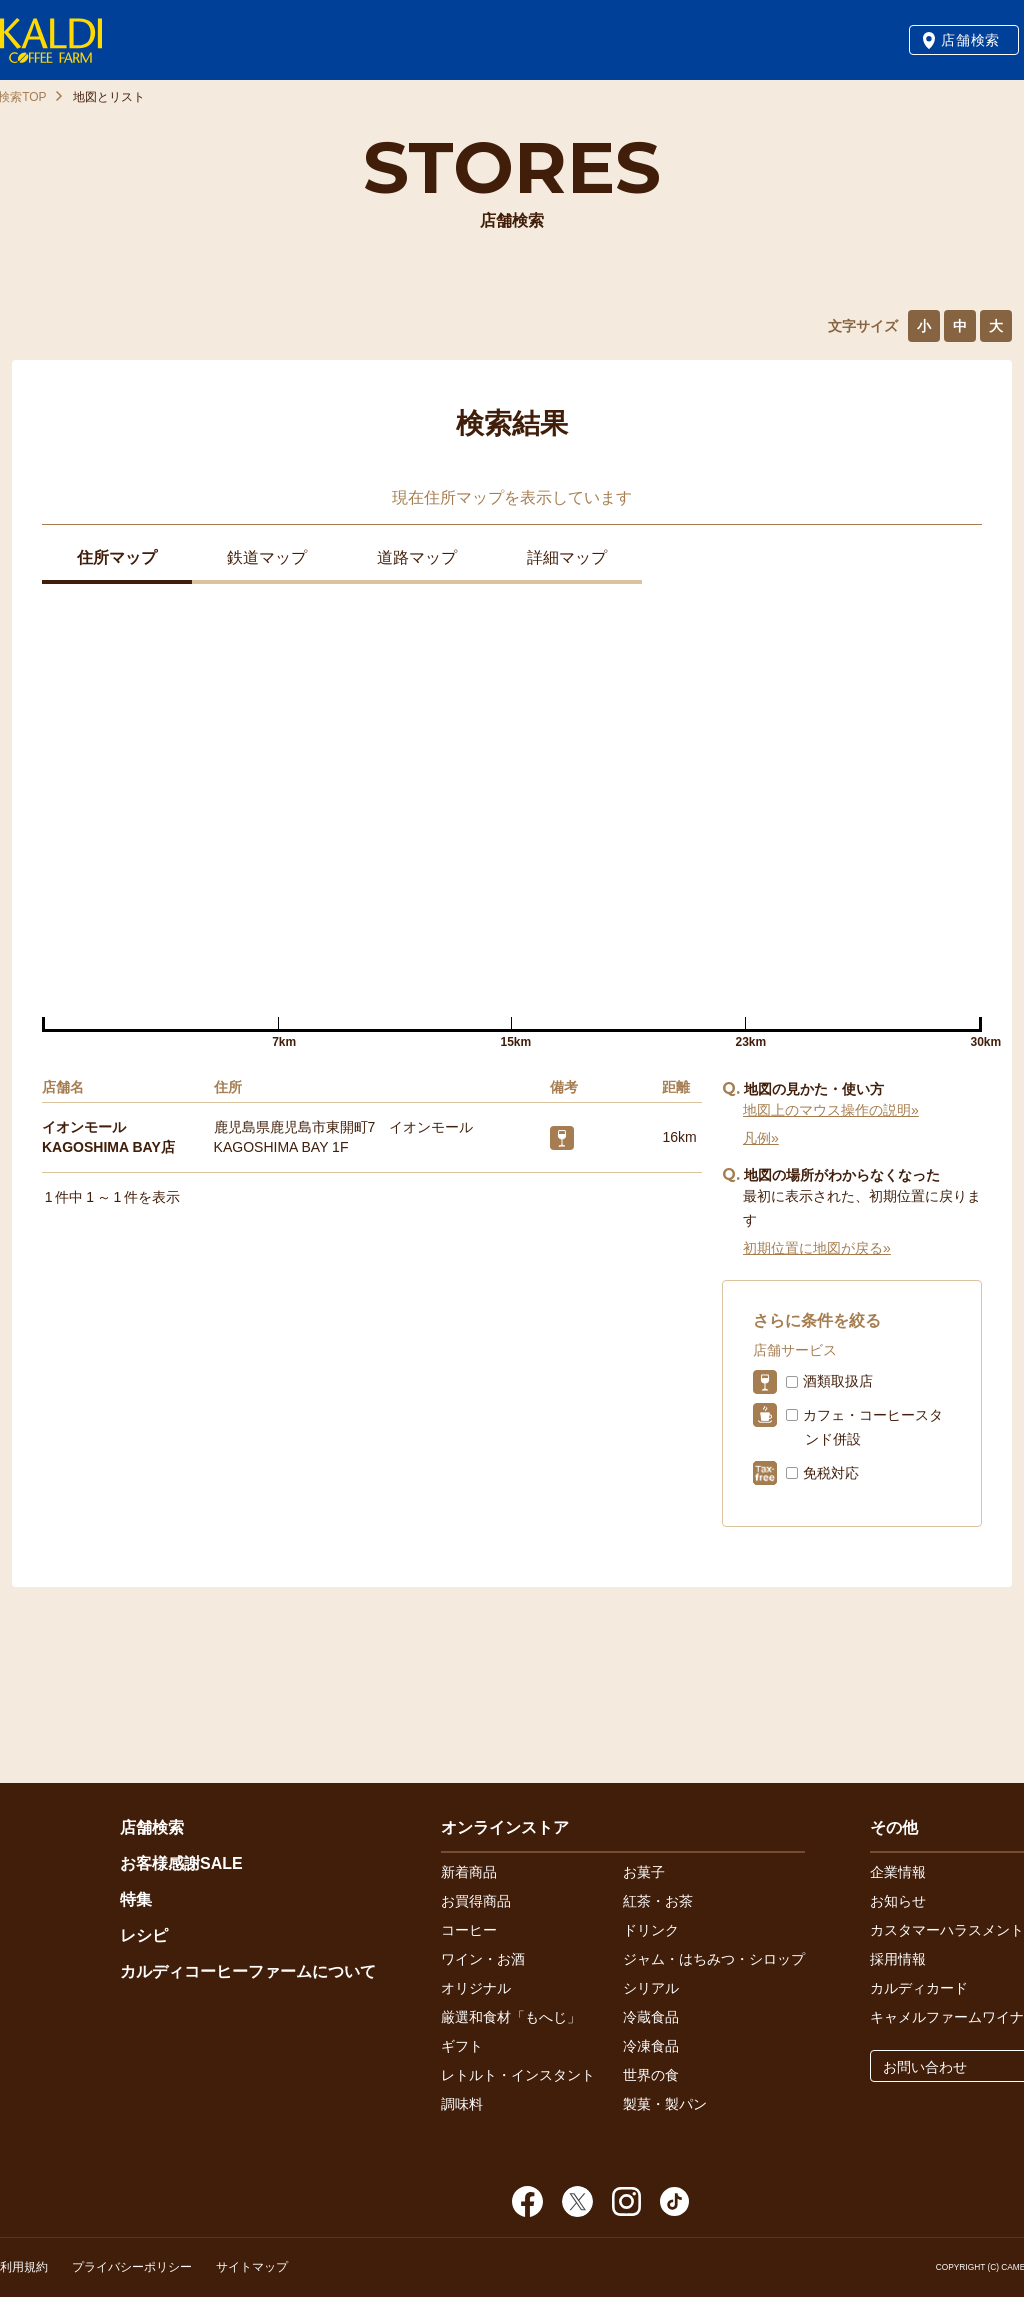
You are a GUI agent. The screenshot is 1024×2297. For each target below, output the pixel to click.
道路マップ (417, 557)
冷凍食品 (651, 2046)
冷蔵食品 (651, 2017)
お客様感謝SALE (181, 1863)
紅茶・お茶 (658, 1901)
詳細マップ (567, 557)
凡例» (761, 1138)
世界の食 (651, 2075)
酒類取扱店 (838, 1381)
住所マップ (117, 557)
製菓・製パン (665, 2104)
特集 (136, 1899)
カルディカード (919, 1988)
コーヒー (469, 1930)
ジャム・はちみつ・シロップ (714, 1959)
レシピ (144, 1935)
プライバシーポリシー (132, 2267)
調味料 (462, 2104)
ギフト (462, 2046)
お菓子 (644, 1872)
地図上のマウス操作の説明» (831, 1110)
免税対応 (831, 1473)
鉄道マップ (267, 557)
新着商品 (469, 1872)
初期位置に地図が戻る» (817, 1248)
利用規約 (24, 2267)
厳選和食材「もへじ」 (511, 2017)
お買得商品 (476, 1901)
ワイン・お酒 (483, 1959)
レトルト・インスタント (518, 2075)
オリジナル (476, 1988)
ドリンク (651, 1930)
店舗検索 (970, 40)
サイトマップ (252, 2267)
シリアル (651, 1988)
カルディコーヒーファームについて (248, 1971)
